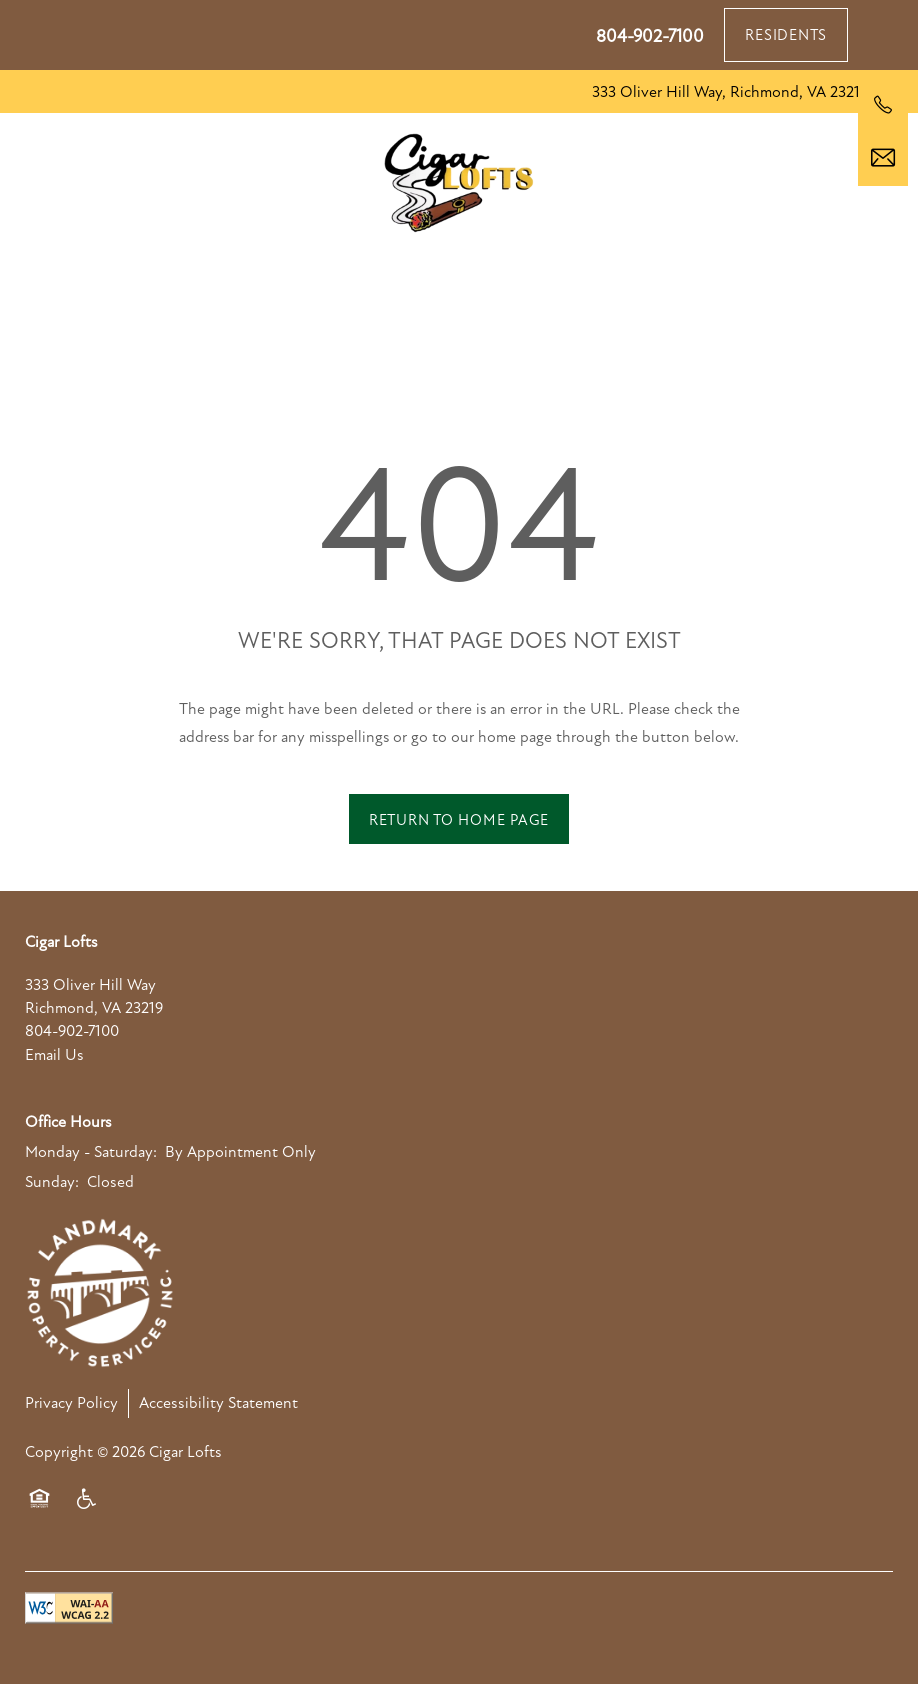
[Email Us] (883, 158)
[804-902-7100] (883, 105)
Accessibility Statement (218, 1403)
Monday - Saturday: (91, 1152)
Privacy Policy (71, 1403)
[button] (786, 35)
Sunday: (52, 1182)
